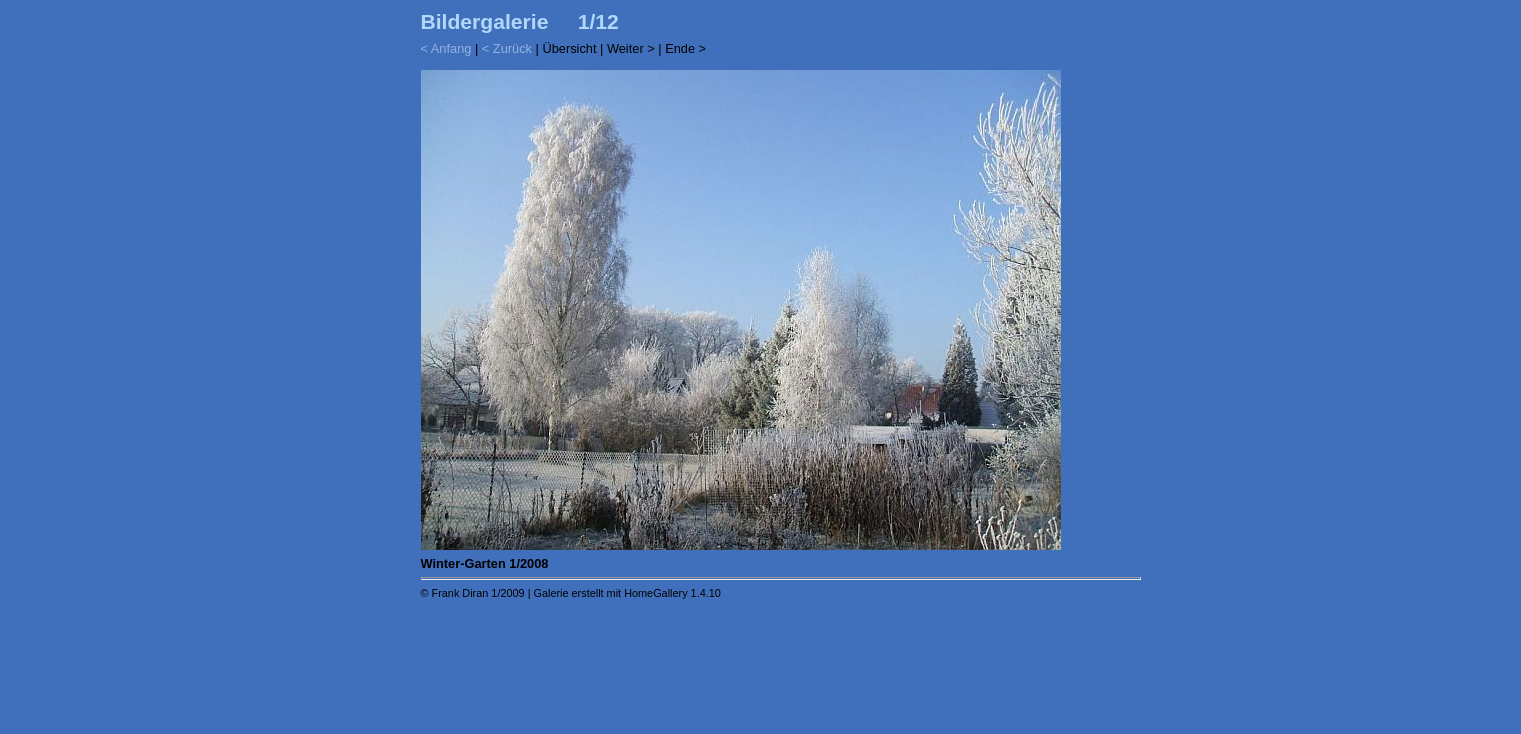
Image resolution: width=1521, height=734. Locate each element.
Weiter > (631, 48)
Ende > (685, 48)
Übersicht (569, 48)
